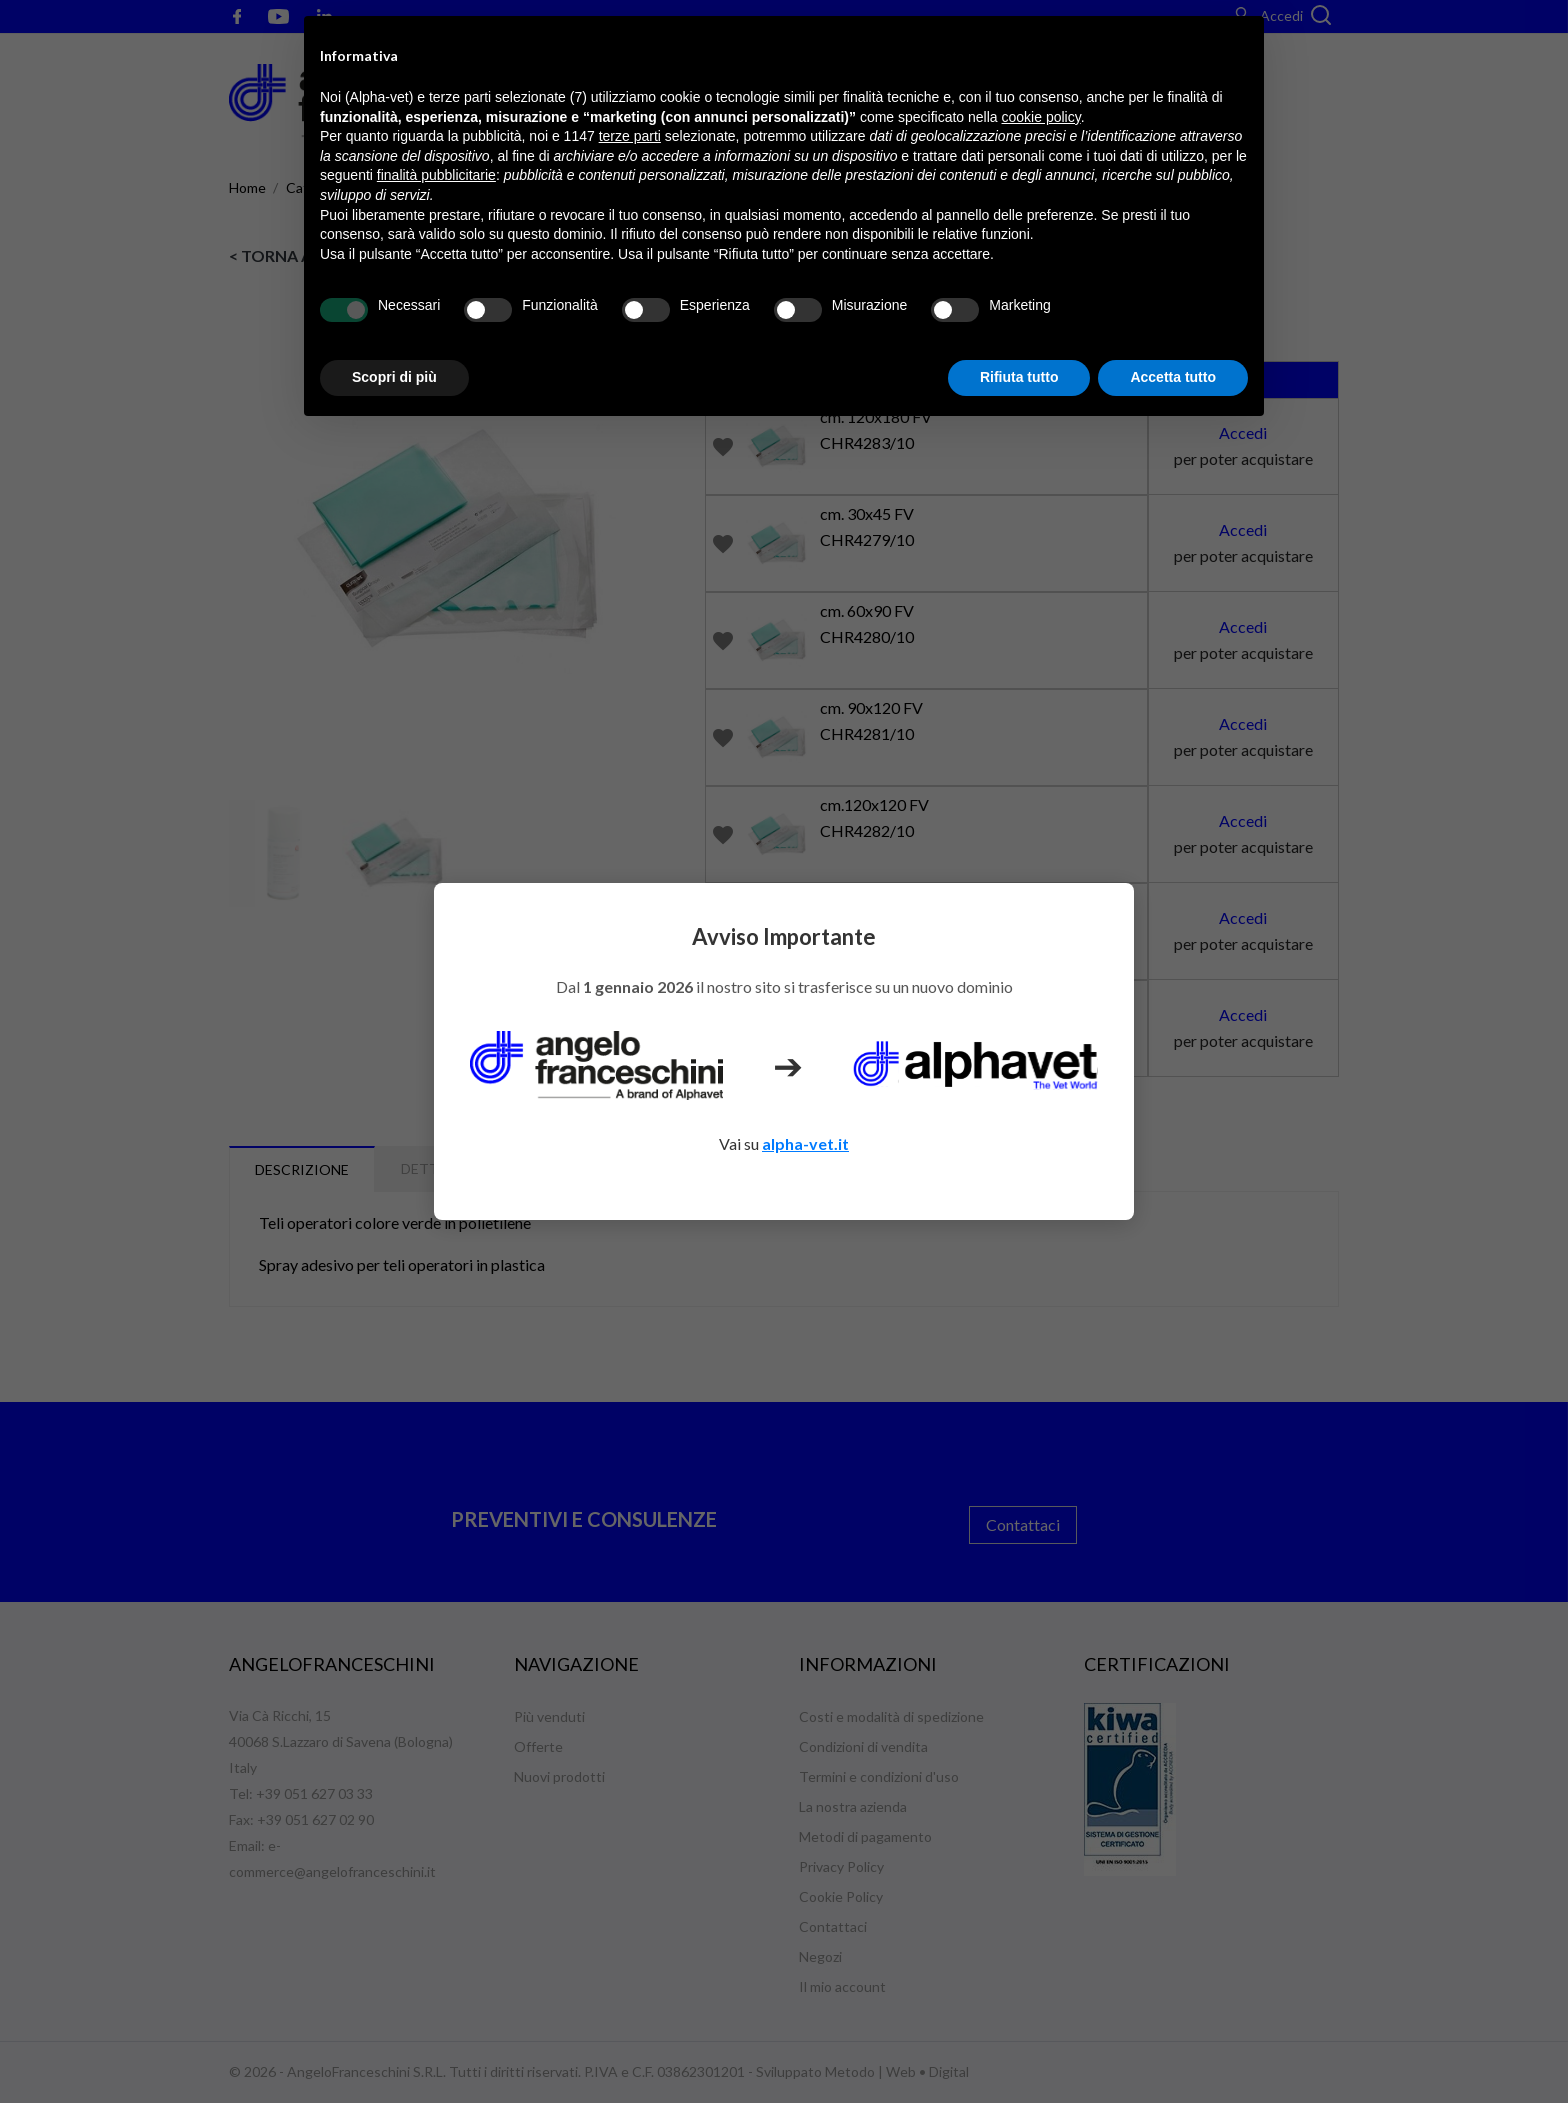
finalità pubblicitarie (436, 175)
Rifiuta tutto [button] (1019, 377)
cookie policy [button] (1041, 117)
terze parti (630, 136)
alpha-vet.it (805, 1143)
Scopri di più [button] (394, 377)
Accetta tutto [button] (1173, 377)
